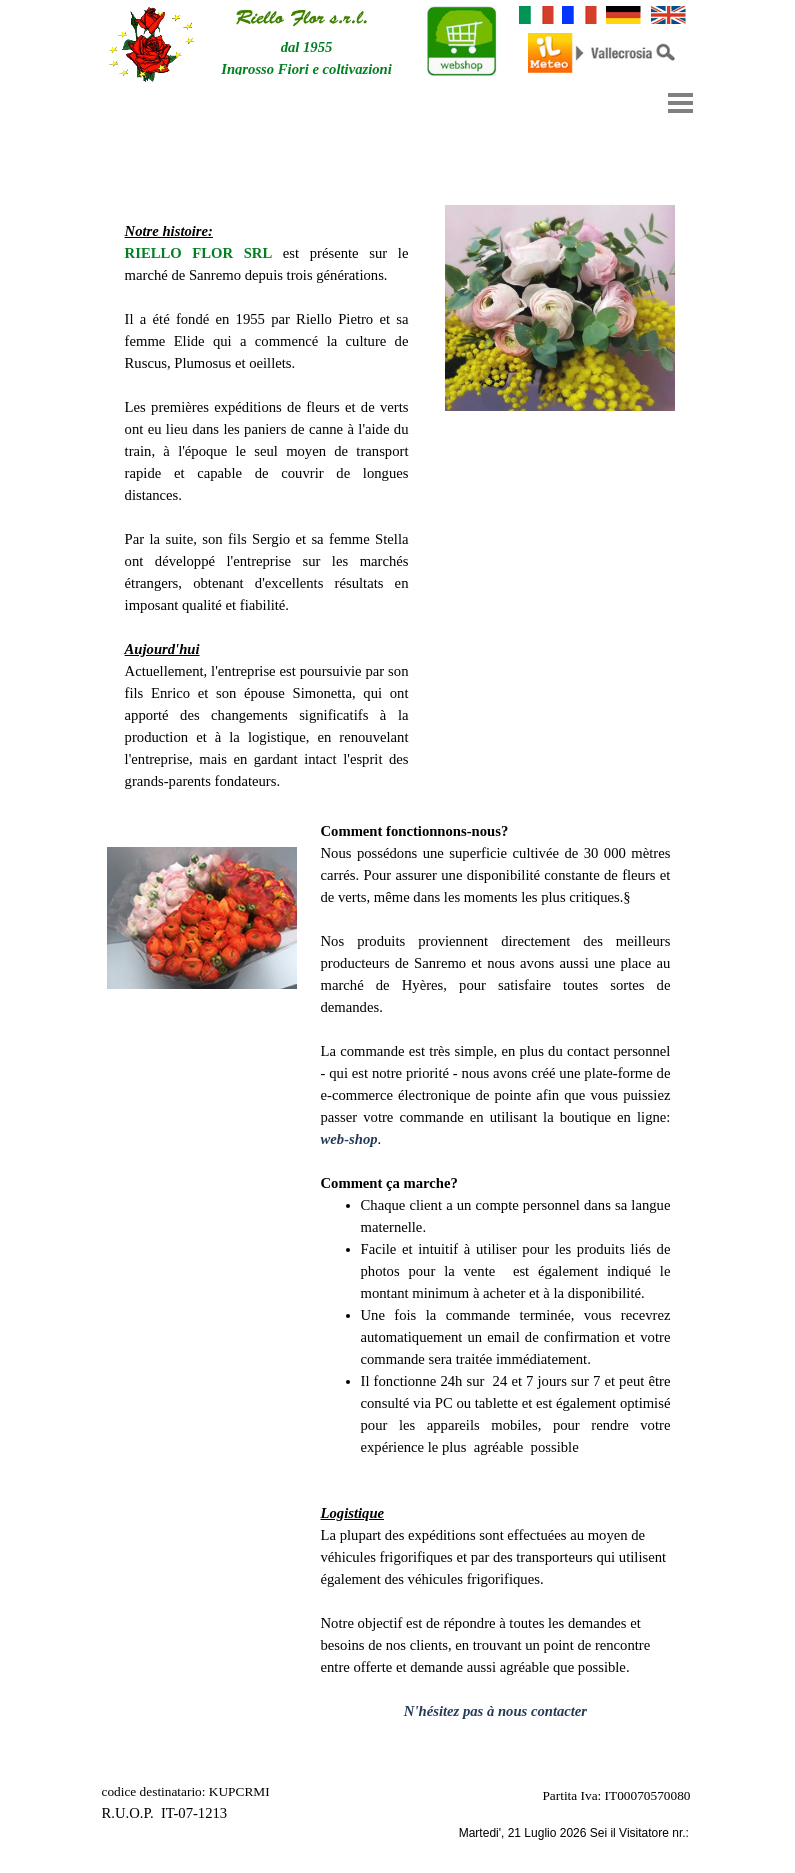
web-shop (349, 1139)
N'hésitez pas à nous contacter (495, 1711)
